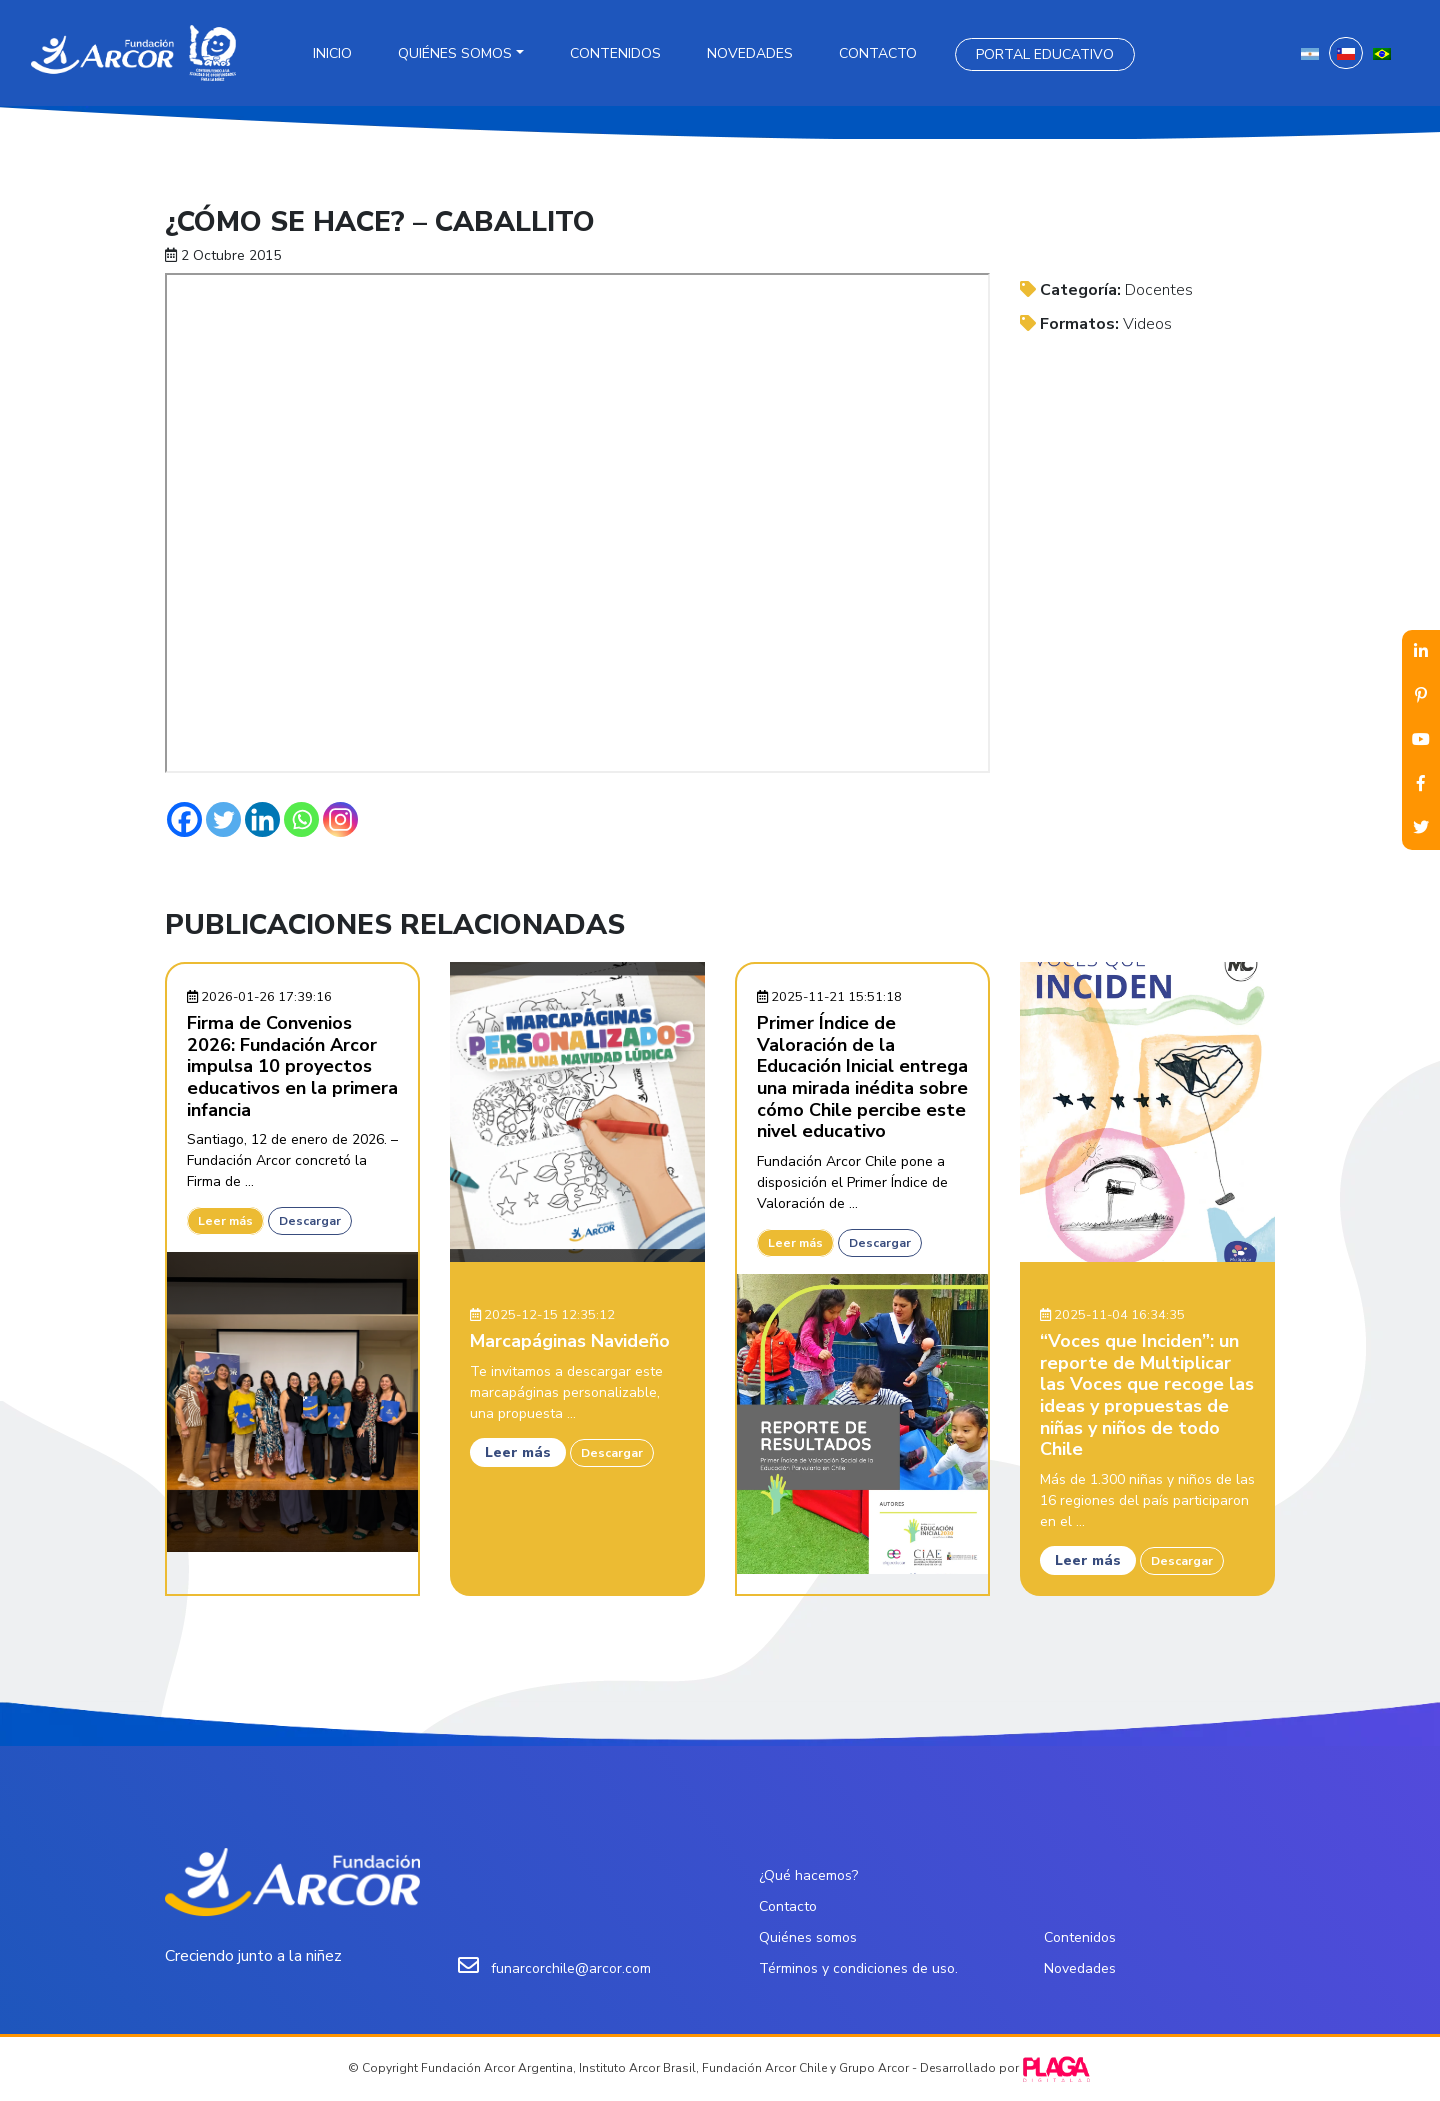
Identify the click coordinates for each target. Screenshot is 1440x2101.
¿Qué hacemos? (808, 1875)
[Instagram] (340, 819)
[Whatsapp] (301, 819)
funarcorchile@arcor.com (571, 1968)
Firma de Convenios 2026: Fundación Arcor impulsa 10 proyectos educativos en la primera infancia (292, 1066)
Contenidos (615, 53)
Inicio (332, 53)
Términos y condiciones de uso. (858, 1968)
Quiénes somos (455, 53)
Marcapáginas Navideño (570, 1341)
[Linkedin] (262, 819)
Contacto (878, 53)
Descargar (310, 1221)
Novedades (750, 53)
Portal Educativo (1045, 54)
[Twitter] (223, 819)
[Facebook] (184, 819)
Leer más (225, 1221)
